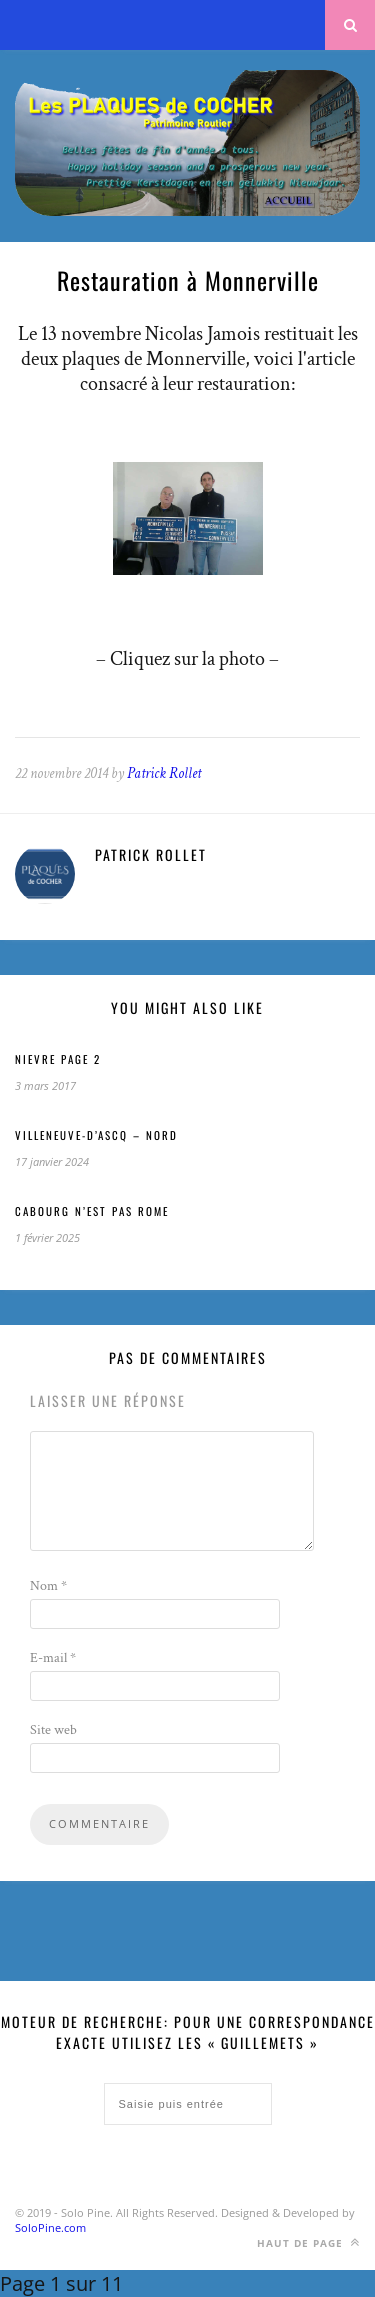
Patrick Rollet (164, 773)
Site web (53, 1730)
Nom (48, 1586)
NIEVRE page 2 (58, 1059)
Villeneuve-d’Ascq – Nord (96, 1135)
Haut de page (308, 2242)
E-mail (53, 1658)
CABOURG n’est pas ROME (92, 1211)
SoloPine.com (50, 2227)
